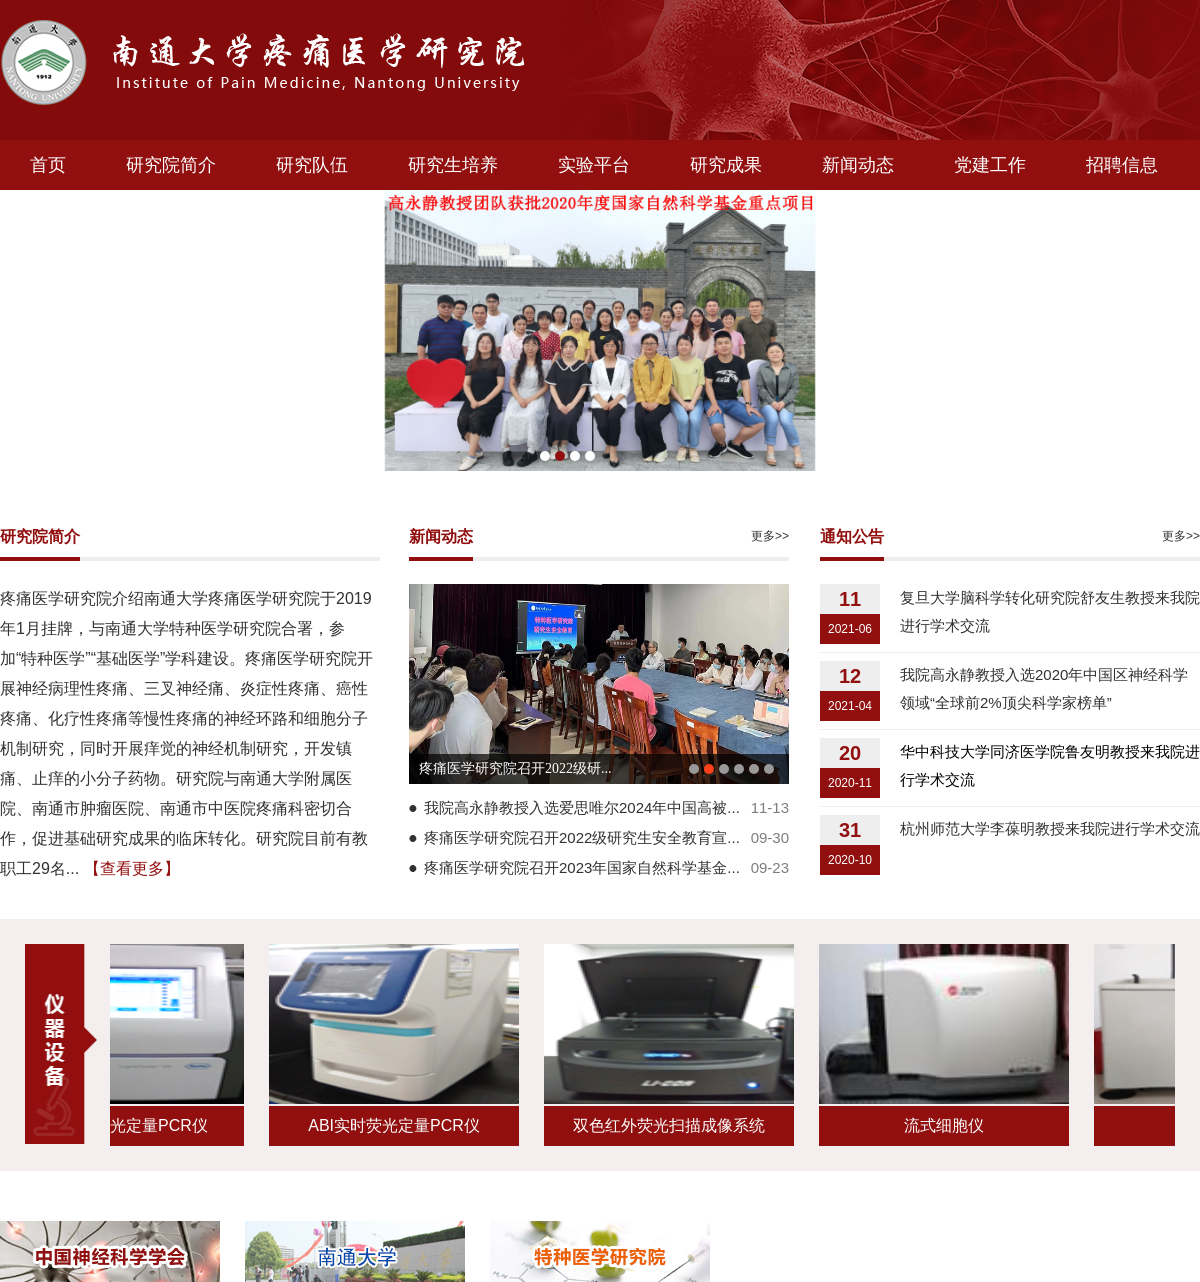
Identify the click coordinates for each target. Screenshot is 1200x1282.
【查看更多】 (132, 868)
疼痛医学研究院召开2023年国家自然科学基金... (582, 867)
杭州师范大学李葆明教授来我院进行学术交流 (1050, 828)
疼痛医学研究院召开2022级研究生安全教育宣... (582, 837)
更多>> (770, 536)
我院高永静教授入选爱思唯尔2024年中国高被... (582, 807)
